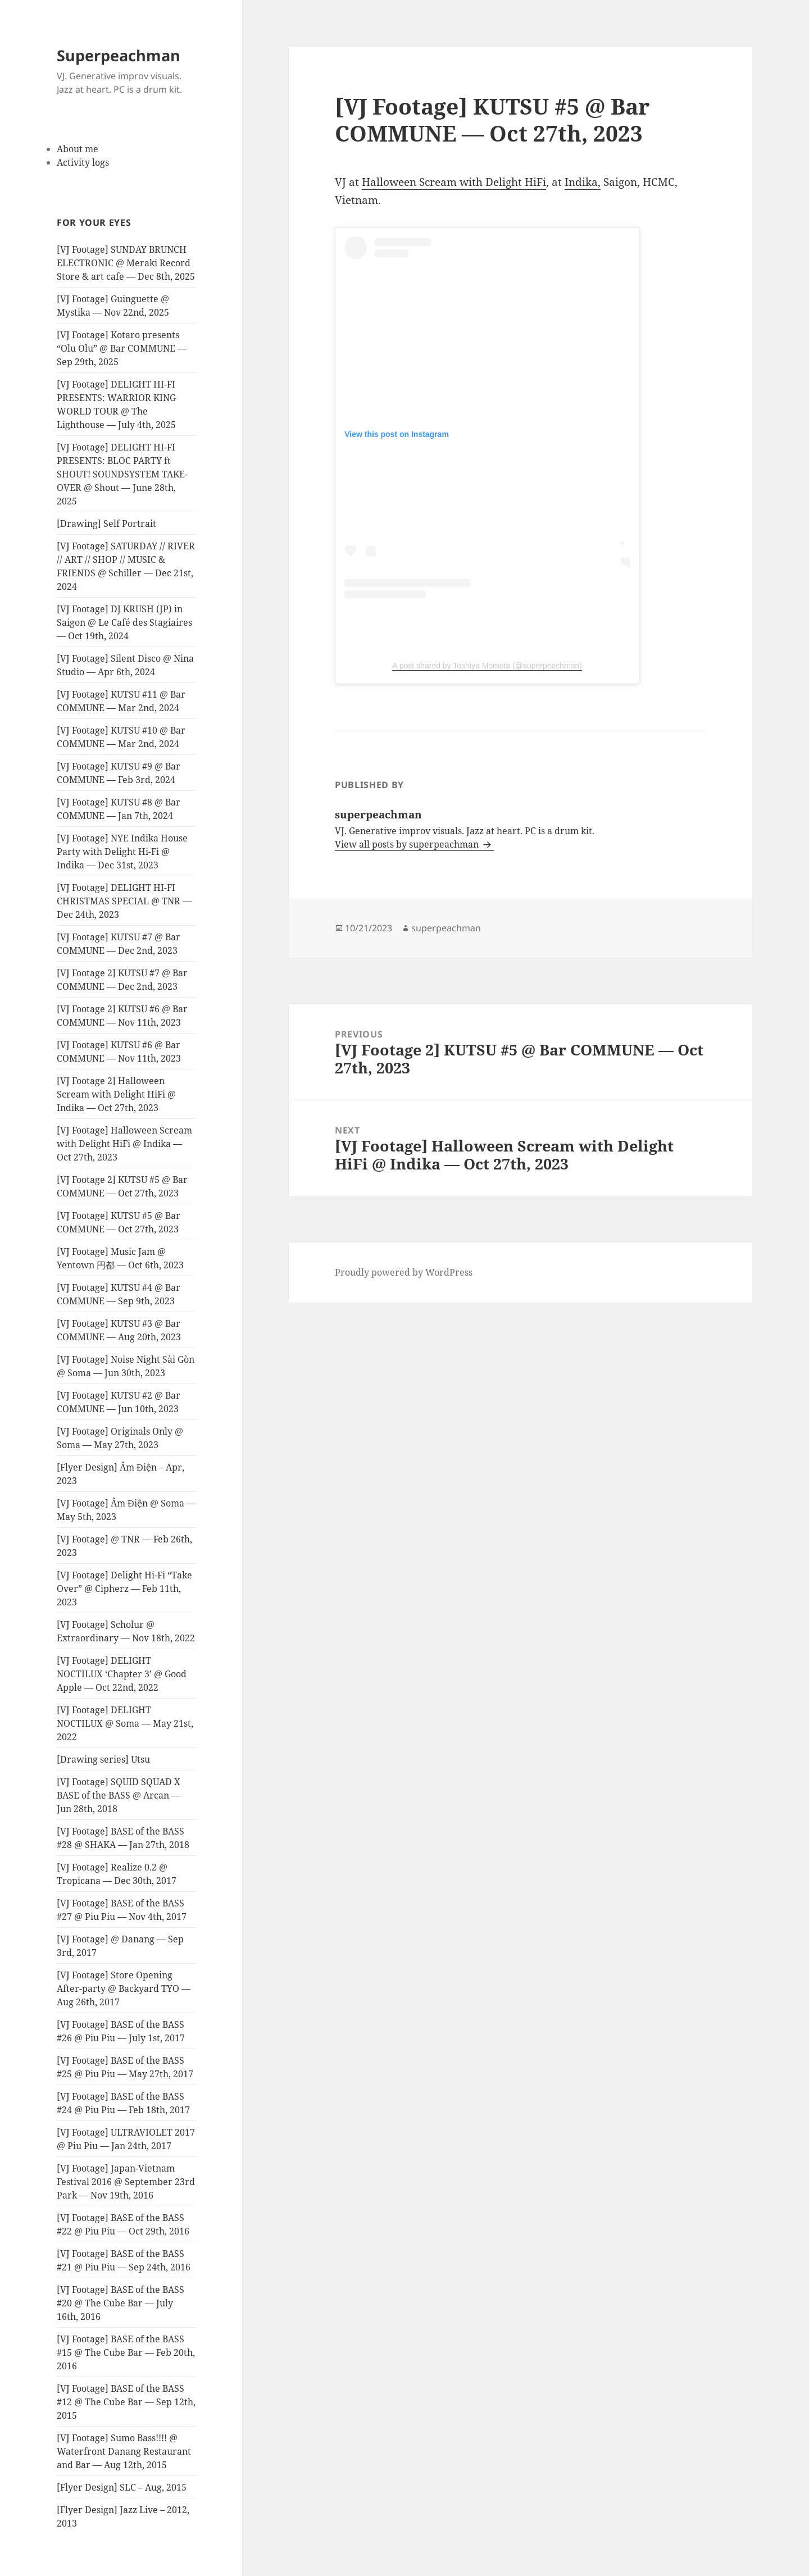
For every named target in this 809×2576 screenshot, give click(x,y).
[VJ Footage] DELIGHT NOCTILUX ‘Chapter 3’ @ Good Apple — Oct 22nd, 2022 (122, 1674)
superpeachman (446, 928)
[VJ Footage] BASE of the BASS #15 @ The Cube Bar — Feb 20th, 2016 (126, 2352)
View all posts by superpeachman (408, 844)
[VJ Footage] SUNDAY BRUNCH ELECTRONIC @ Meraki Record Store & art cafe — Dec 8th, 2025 (126, 263)
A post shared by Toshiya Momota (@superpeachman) (487, 665)
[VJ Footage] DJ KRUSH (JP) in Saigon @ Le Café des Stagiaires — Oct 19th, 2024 (124, 622)
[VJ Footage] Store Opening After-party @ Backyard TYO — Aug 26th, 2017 (123, 1988)
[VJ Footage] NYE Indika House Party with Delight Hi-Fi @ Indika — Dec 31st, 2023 (122, 851)
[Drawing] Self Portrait (106, 523)
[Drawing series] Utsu (103, 1759)
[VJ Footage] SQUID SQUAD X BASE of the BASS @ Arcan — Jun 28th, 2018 (118, 1795)
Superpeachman (118, 55)
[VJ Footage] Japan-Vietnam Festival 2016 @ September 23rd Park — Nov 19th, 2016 (126, 2181)
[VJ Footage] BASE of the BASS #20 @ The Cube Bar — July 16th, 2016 (120, 2303)
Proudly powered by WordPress (403, 1272)
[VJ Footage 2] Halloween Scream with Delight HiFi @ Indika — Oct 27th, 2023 (116, 1094)
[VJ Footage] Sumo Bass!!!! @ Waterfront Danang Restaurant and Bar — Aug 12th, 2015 (124, 2451)
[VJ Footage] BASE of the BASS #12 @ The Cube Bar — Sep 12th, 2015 (126, 2402)
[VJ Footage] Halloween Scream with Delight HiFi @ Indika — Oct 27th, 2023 (124, 1143)
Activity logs (83, 162)
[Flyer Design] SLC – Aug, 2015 (122, 2487)
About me (77, 149)
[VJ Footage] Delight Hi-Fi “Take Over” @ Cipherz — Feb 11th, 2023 (124, 1588)
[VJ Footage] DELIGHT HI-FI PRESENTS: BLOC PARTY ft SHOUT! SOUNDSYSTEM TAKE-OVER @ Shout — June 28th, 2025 (122, 474)
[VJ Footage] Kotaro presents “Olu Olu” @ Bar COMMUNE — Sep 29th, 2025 (122, 348)
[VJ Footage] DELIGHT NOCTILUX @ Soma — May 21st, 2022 (125, 1723)
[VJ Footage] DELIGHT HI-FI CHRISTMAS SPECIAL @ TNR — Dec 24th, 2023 (124, 901)
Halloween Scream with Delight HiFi (454, 182)
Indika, (583, 182)
